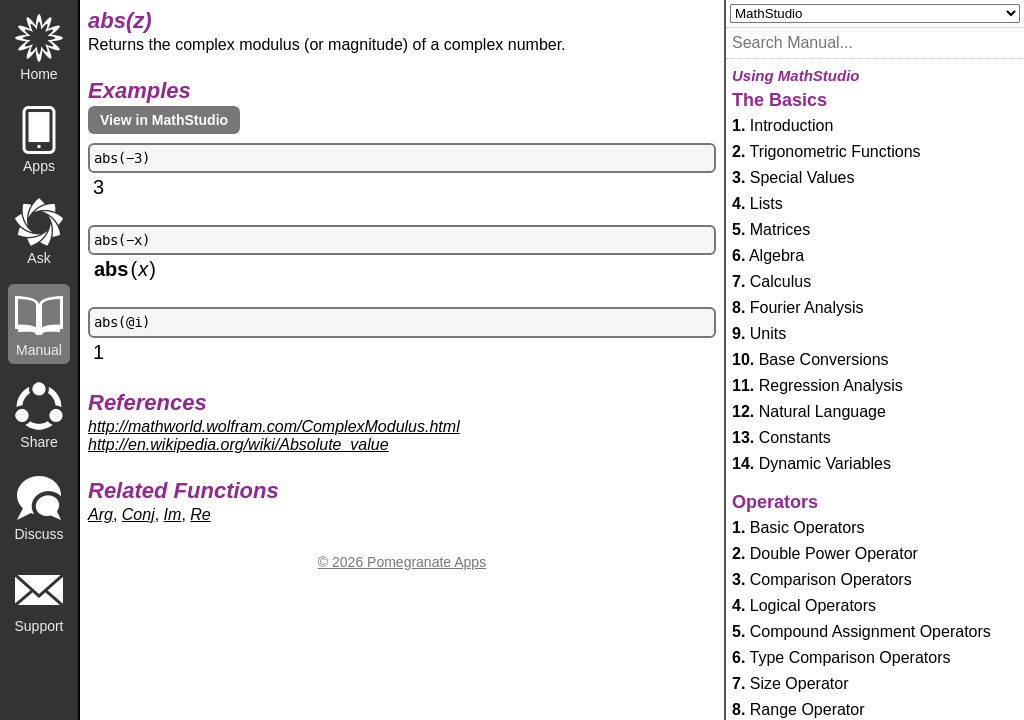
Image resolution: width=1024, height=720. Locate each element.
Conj (138, 514)
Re (200, 514)
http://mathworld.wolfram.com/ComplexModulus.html (274, 426)
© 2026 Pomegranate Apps (402, 562)
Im (173, 514)
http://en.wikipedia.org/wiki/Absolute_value (238, 444)
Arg (100, 514)
